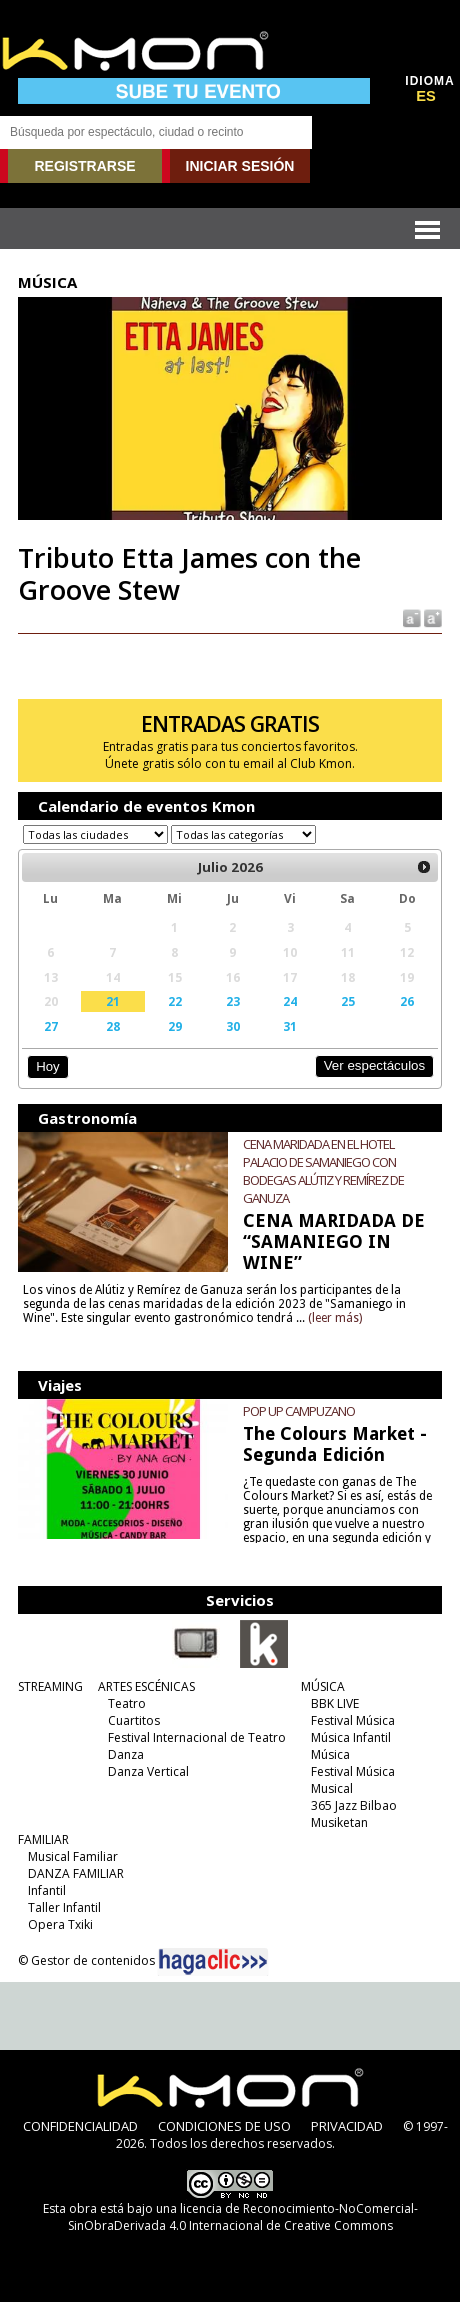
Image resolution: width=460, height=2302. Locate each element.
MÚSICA (323, 1686)
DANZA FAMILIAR (76, 1873)
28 (113, 1026)
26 (407, 1001)
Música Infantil (351, 1737)
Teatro (127, 1703)
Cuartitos (134, 1720)
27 (51, 1026)
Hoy (47, 1066)
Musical (332, 1788)
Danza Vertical (148, 1771)
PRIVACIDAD (347, 2126)
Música (330, 1754)
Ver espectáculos (375, 1065)
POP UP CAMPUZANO (299, 1411)
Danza (126, 1754)
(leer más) (335, 1318)
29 (175, 1026)
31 (290, 1026)
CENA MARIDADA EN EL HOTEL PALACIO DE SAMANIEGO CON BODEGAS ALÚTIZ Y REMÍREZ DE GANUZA (323, 1171)
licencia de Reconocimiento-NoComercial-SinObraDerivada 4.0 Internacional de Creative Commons (243, 2217)
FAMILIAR (43, 1839)
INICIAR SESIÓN (240, 166)
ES (426, 96)
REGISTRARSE (84, 166)
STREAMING (50, 1686)
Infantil (47, 1890)
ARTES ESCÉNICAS (146, 1686)
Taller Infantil (64, 1907)
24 (290, 1001)
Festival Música (353, 1720)
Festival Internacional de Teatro (197, 1737)
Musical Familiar (73, 1856)
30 (233, 1026)
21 (113, 1001)
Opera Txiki (60, 1924)
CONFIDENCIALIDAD (80, 2126)
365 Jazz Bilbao (354, 1805)
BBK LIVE (335, 1703)
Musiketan (339, 1822)
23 (233, 1001)
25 (348, 1001)
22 (175, 1001)
